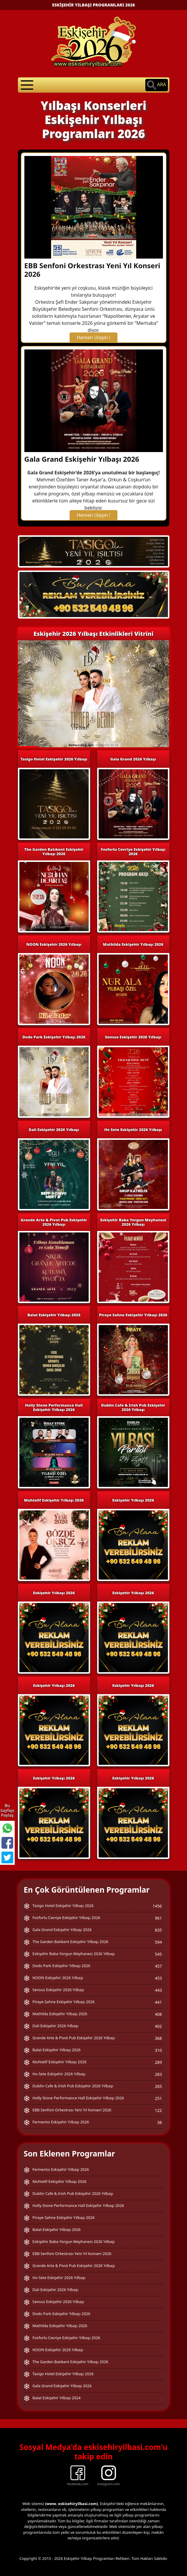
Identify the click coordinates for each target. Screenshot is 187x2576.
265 (158, 2086)
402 (158, 2026)
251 (158, 2098)
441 (158, 2002)
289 (158, 2062)
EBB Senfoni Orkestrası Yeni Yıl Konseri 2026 (92, 270)
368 (158, 2038)
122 (158, 2110)
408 (158, 2014)
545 (158, 1954)
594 (158, 1942)
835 (158, 1930)
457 (158, 1966)
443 (158, 1990)
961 (158, 1918)
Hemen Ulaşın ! (93, 337)
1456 (157, 1906)
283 (158, 2074)
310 (158, 2050)
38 (159, 2122)
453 (158, 1978)
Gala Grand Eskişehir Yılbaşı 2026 (81, 459)
